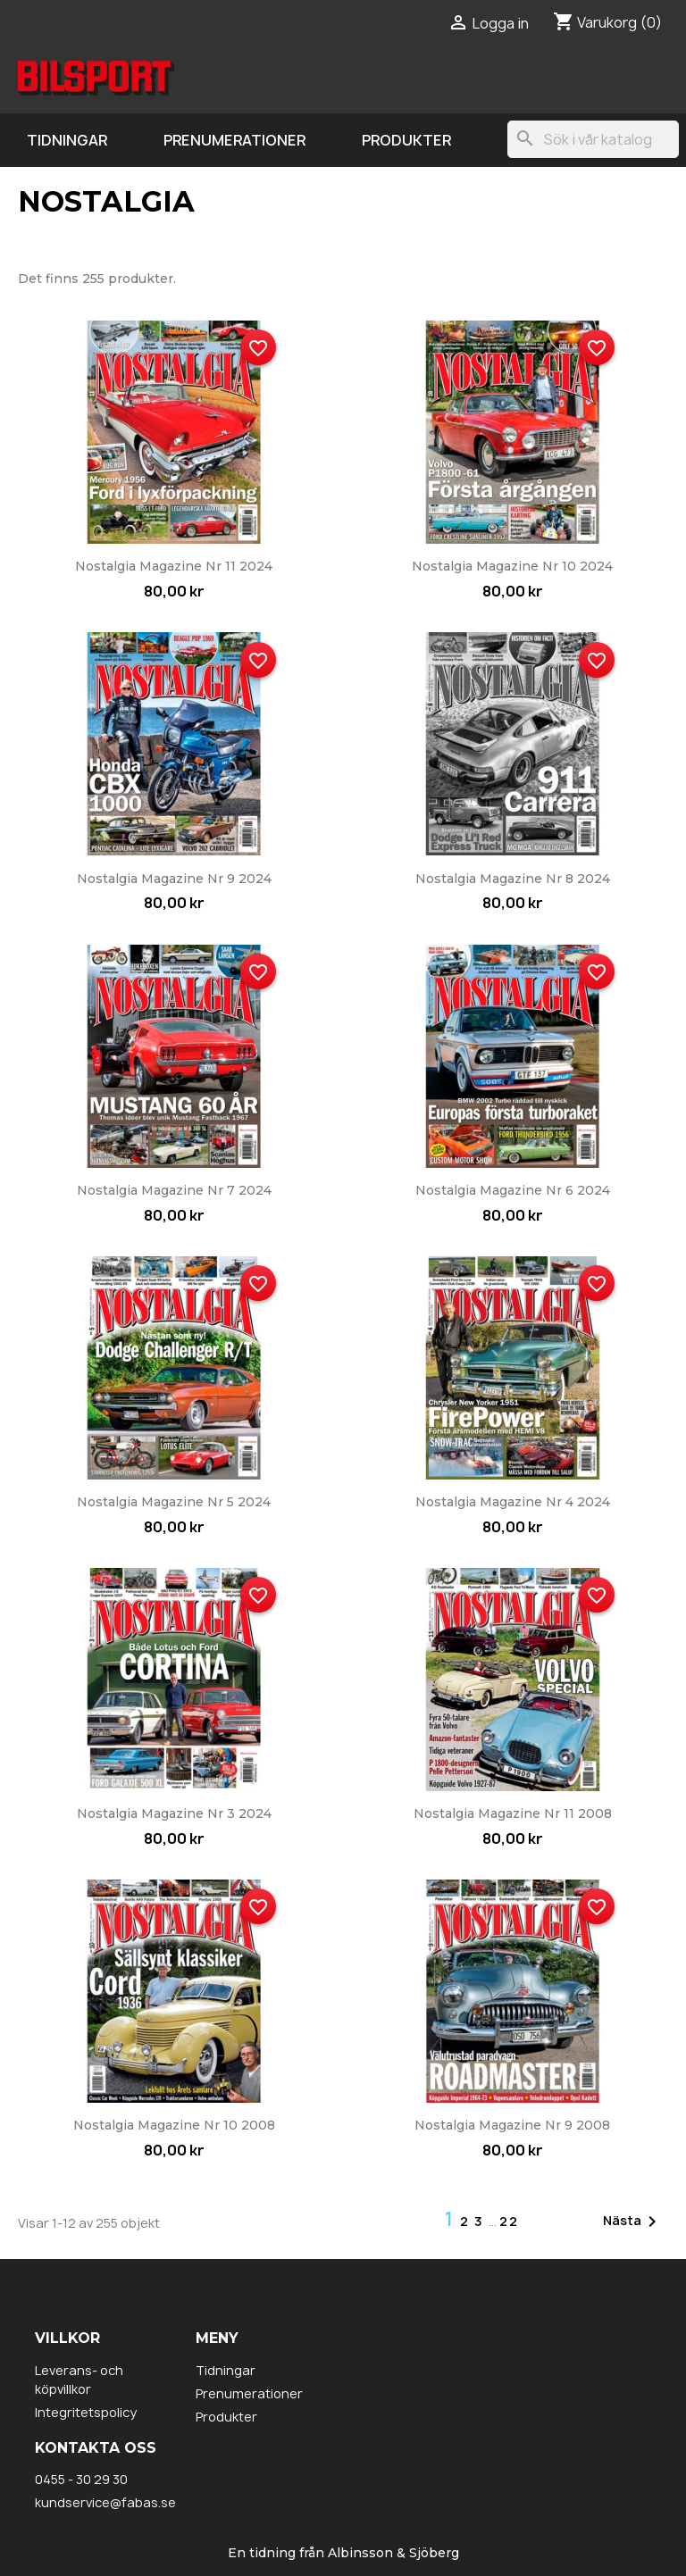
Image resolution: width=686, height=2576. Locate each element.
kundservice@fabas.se (105, 2502)
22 (509, 2221)
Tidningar (67, 140)
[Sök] (593, 139)
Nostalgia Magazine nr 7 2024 (174, 1190)
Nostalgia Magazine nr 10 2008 (174, 2125)
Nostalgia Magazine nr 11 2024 (173, 566)
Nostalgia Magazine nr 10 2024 (512, 566)
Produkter (406, 140)
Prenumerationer (234, 140)
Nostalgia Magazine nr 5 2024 (174, 1502)
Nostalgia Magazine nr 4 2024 (512, 1502)
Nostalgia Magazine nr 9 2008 (512, 2125)
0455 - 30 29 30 (81, 2479)
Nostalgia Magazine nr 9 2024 (174, 879)
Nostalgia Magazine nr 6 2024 (512, 1190)
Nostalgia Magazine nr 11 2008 (513, 1813)
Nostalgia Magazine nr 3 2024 (174, 1813)
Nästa (633, 2221)
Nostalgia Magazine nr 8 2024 (512, 879)
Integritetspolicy (86, 2412)
